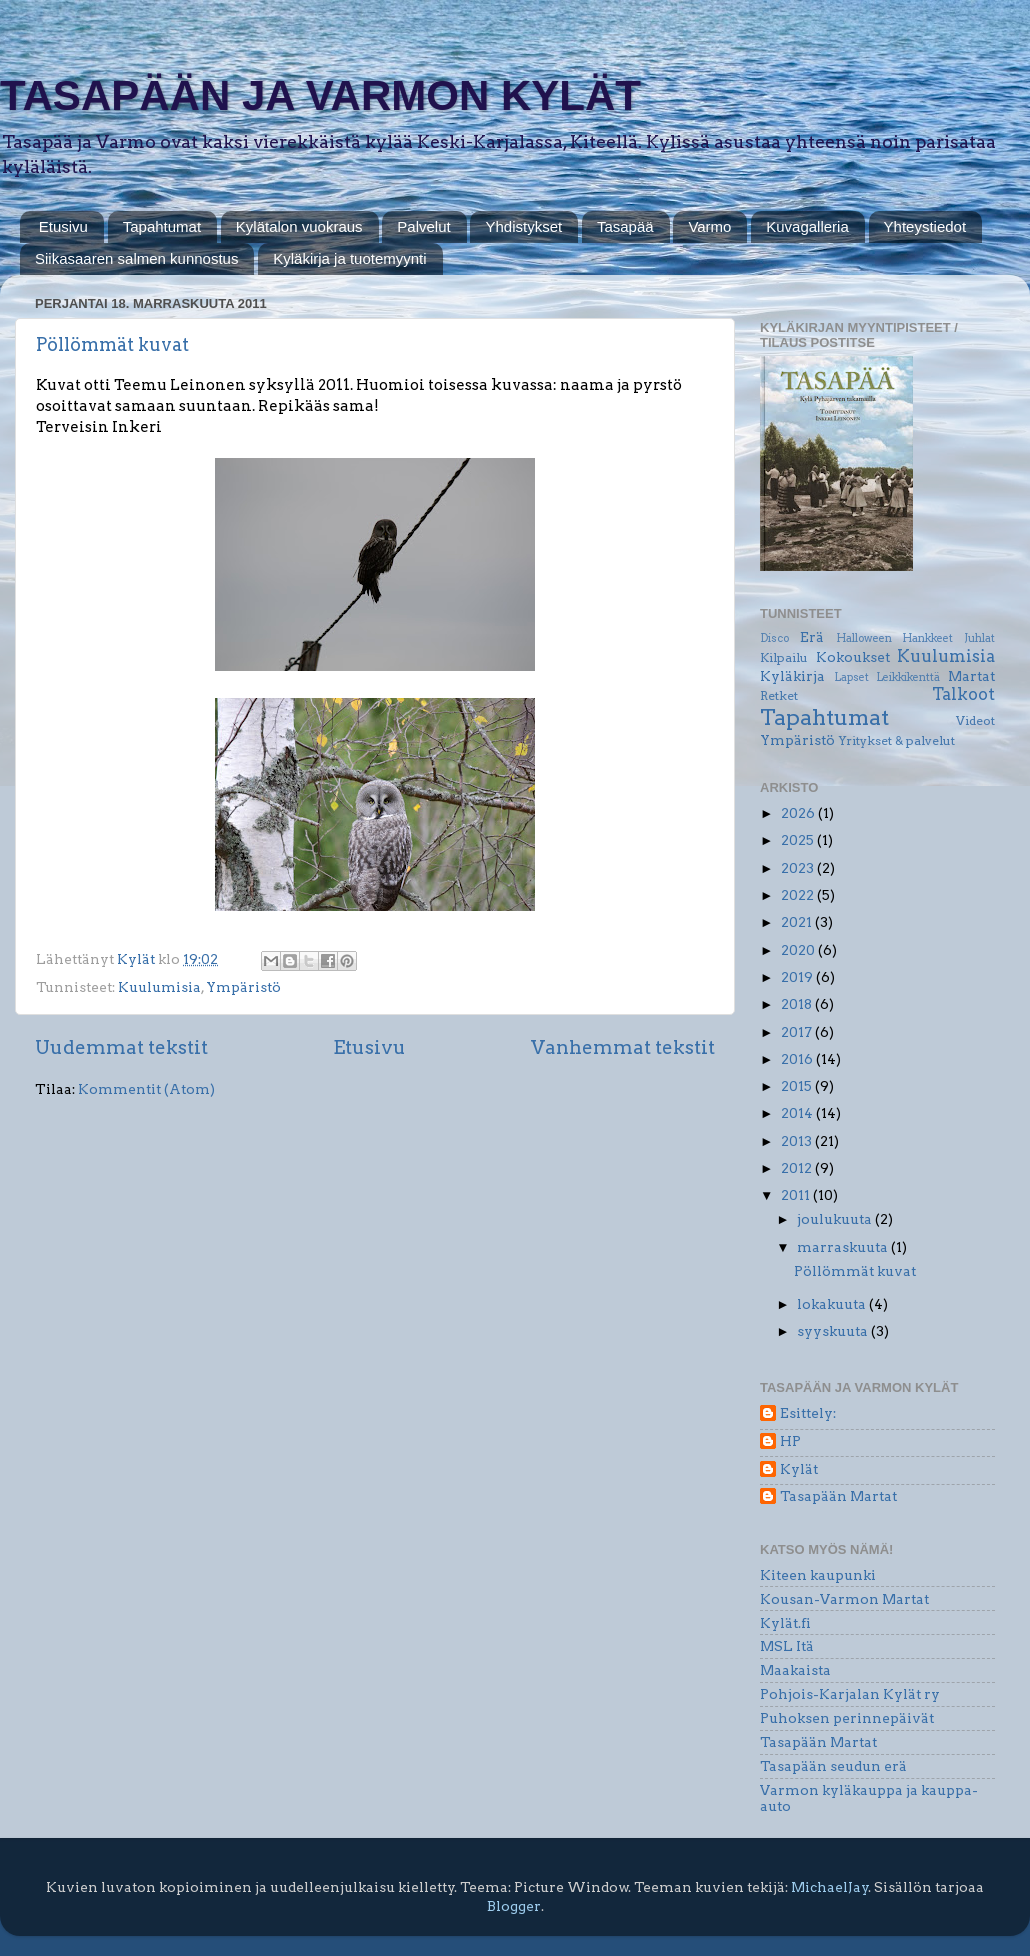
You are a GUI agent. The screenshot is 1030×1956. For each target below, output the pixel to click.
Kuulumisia (159, 987)
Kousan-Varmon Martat (844, 1599)
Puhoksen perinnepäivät (847, 1718)
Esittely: (808, 1413)
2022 (799, 895)
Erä (812, 637)
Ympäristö (243, 987)
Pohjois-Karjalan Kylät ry (850, 1694)
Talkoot (963, 694)
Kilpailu (784, 657)
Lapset (851, 677)
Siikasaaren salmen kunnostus (136, 258)
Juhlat (979, 638)
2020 (799, 950)
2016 (798, 1059)
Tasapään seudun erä (833, 1766)
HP (790, 1441)
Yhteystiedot (925, 226)
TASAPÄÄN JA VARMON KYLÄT (320, 95)
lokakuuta (833, 1304)
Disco (774, 638)
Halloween (864, 638)
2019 (798, 977)
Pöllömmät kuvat (112, 344)
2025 (799, 840)
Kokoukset (853, 657)
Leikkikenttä (908, 677)
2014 (798, 1113)
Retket (779, 695)
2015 (798, 1086)
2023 (799, 868)
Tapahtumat (162, 226)
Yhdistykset (523, 226)
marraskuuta (844, 1247)
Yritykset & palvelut (896, 740)
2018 (798, 1004)
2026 (799, 813)
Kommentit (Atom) (146, 1089)
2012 (798, 1168)
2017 (798, 1032)
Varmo (709, 226)
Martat (971, 676)
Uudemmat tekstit (121, 1047)
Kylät (799, 1469)
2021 (798, 922)
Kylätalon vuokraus (299, 226)
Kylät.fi (785, 1623)
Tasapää (625, 226)
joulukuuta (836, 1219)
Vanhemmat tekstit (623, 1047)
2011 (797, 1195)
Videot (975, 720)
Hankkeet (927, 638)
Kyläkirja (792, 676)
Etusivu (63, 226)
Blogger (514, 1906)
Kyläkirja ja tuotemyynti (349, 258)
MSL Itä (787, 1646)
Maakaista (795, 1670)
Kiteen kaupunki (818, 1575)
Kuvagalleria (807, 226)
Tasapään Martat (838, 1496)
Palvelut (423, 226)
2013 (798, 1141)
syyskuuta (834, 1331)
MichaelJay (830, 1887)
